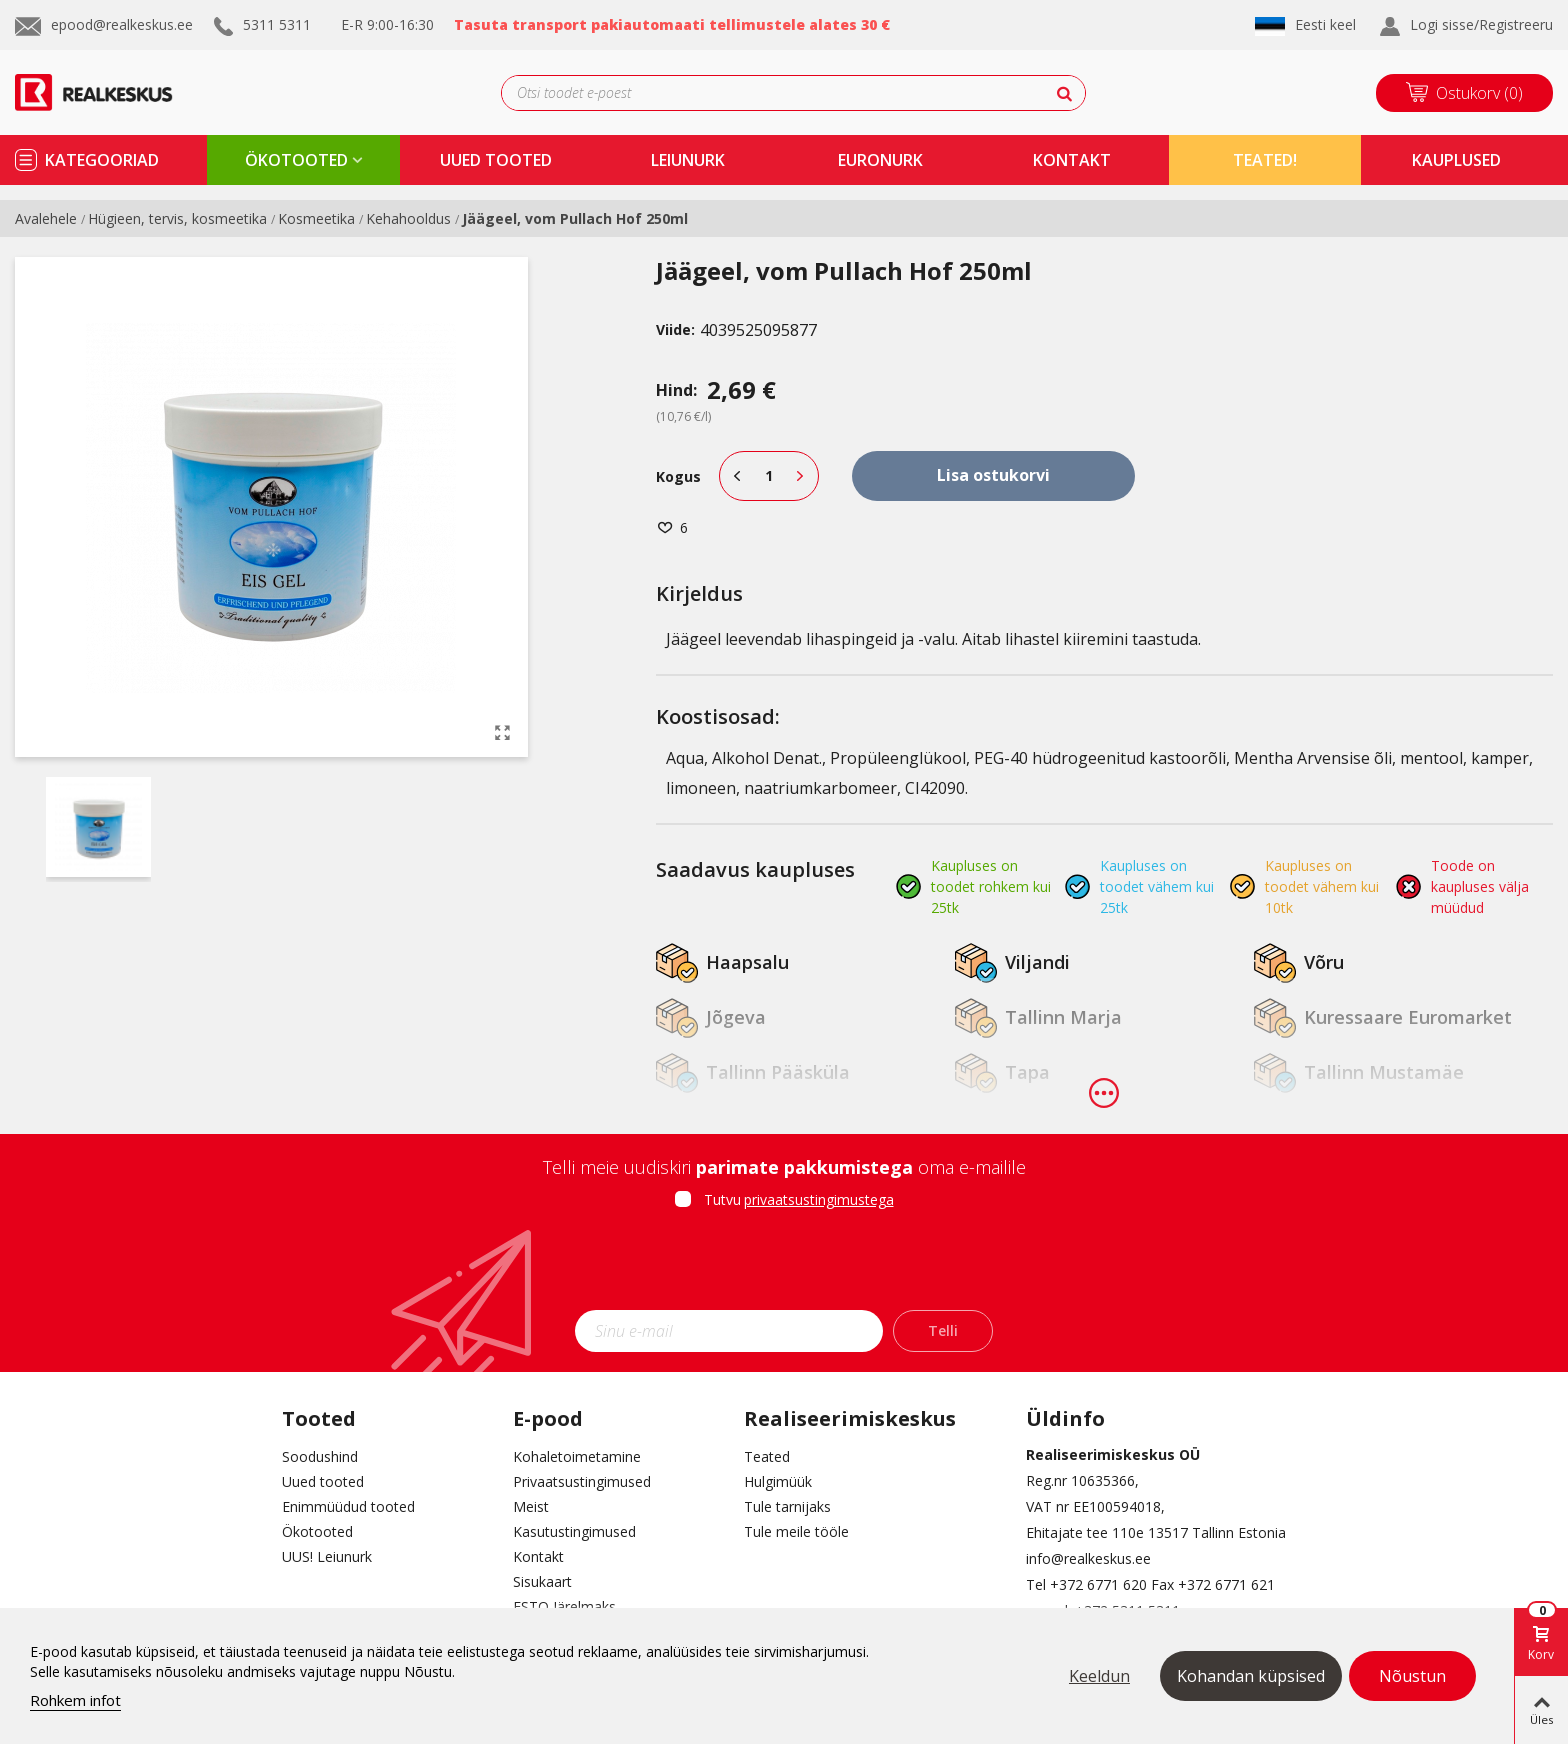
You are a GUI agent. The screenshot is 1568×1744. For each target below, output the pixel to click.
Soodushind (320, 1456)
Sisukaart (542, 1581)
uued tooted (496, 160)
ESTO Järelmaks (564, 1606)
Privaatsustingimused (582, 1481)
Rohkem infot (75, 1700)
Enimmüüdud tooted (348, 1506)
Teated (767, 1456)
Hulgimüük (778, 1481)
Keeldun (1099, 1676)
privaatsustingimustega (819, 1199)
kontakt (1072, 160)
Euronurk (880, 160)
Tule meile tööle (796, 1531)
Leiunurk (688, 160)
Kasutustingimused (574, 1531)
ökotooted (296, 160)
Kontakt (538, 1556)
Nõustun (1412, 1676)
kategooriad (102, 160)
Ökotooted (317, 1531)
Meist (531, 1506)
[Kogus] (769, 476)
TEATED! (1265, 160)
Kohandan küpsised (1251, 1676)
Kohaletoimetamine (577, 1456)
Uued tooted (323, 1481)
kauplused (1456, 160)
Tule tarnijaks (787, 1506)
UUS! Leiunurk (327, 1556)
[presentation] (784, 1266)
